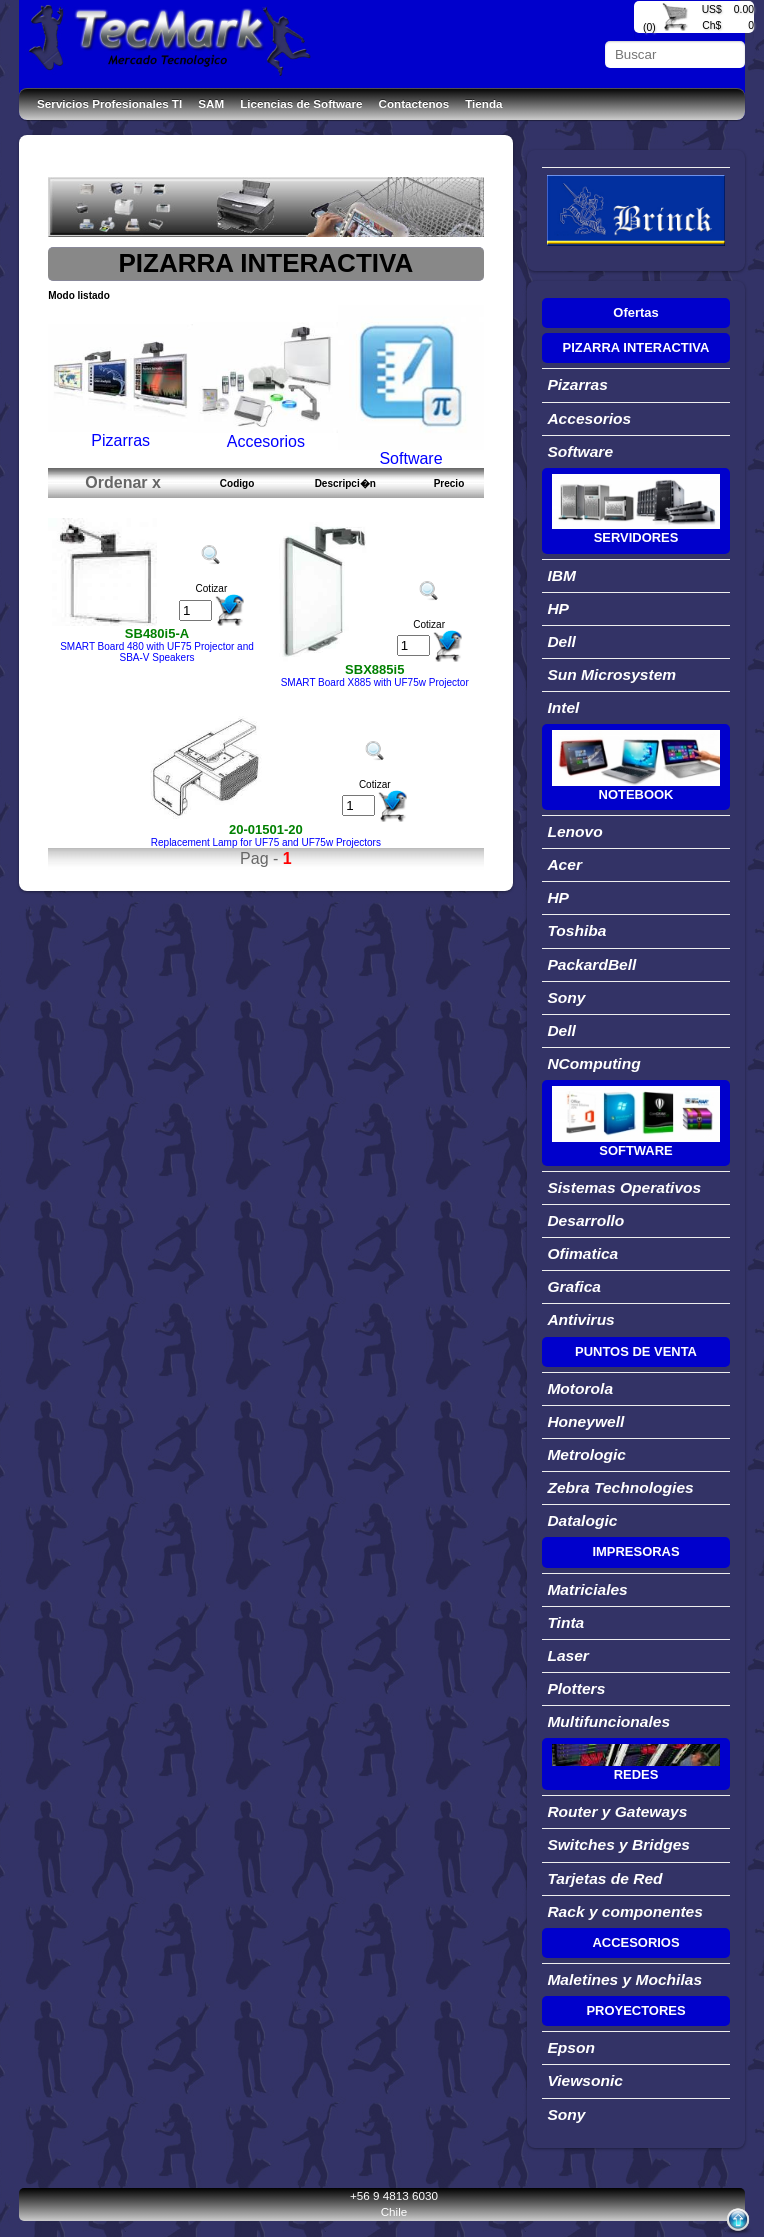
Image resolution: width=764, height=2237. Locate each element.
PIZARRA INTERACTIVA (636, 347)
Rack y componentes (625, 1911)
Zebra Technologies (620, 1487)
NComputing (593, 1063)
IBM (561, 575)
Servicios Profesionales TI (109, 103)
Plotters (576, 1688)
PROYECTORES (635, 2010)
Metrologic (586, 1454)
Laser (568, 1655)
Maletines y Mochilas (624, 1979)
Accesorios (589, 418)
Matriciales (587, 1589)
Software (580, 451)
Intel (563, 707)
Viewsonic (584, 2080)
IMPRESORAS (635, 1551)
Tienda (483, 103)
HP (558, 608)
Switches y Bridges (618, 1844)
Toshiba (576, 930)
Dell (561, 641)
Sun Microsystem (611, 674)
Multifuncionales (608, 1721)
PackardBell (591, 964)
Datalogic (582, 1520)
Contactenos (414, 103)
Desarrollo (585, 1220)
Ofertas (635, 312)
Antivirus (580, 1319)
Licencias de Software (301, 103)
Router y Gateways (617, 1811)
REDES (636, 1774)
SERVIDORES (636, 537)
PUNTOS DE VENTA (636, 1351)
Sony (566, 997)
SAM (211, 103)
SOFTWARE (635, 1150)
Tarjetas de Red (604, 1878)
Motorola (580, 1388)
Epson (571, 2047)
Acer (564, 864)
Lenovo (574, 831)
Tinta (565, 1622)
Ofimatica (582, 1253)
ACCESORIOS (635, 1942)
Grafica (574, 1286)
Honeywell (585, 1421)
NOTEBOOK (636, 794)
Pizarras (577, 384)
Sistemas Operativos (624, 1187)
